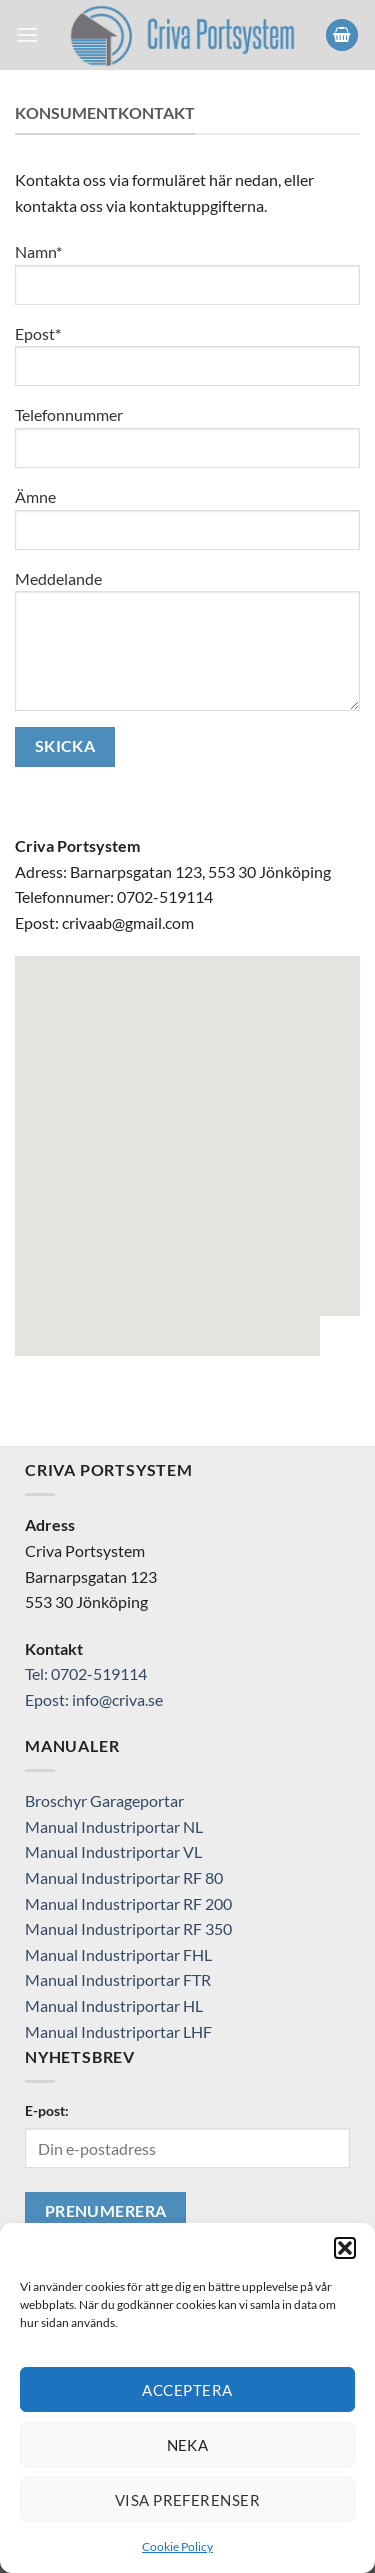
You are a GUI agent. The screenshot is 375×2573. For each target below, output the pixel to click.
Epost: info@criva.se (94, 1699)
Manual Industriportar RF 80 (124, 1877)
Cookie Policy (177, 2546)
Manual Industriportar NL (114, 1826)
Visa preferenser (187, 2500)
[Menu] (27, 34)
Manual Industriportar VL (113, 1851)
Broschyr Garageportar (104, 1800)
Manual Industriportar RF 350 (128, 1928)
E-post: (47, 2110)
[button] (345, 2248)
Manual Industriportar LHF (118, 2031)
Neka (188, 2445)
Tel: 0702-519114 (86, 1673)
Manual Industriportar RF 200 (128, 1903)
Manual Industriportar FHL (118, 1954)
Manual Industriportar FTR (118, 1979)
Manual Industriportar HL (114, 2005)
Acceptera (187, 2390)
